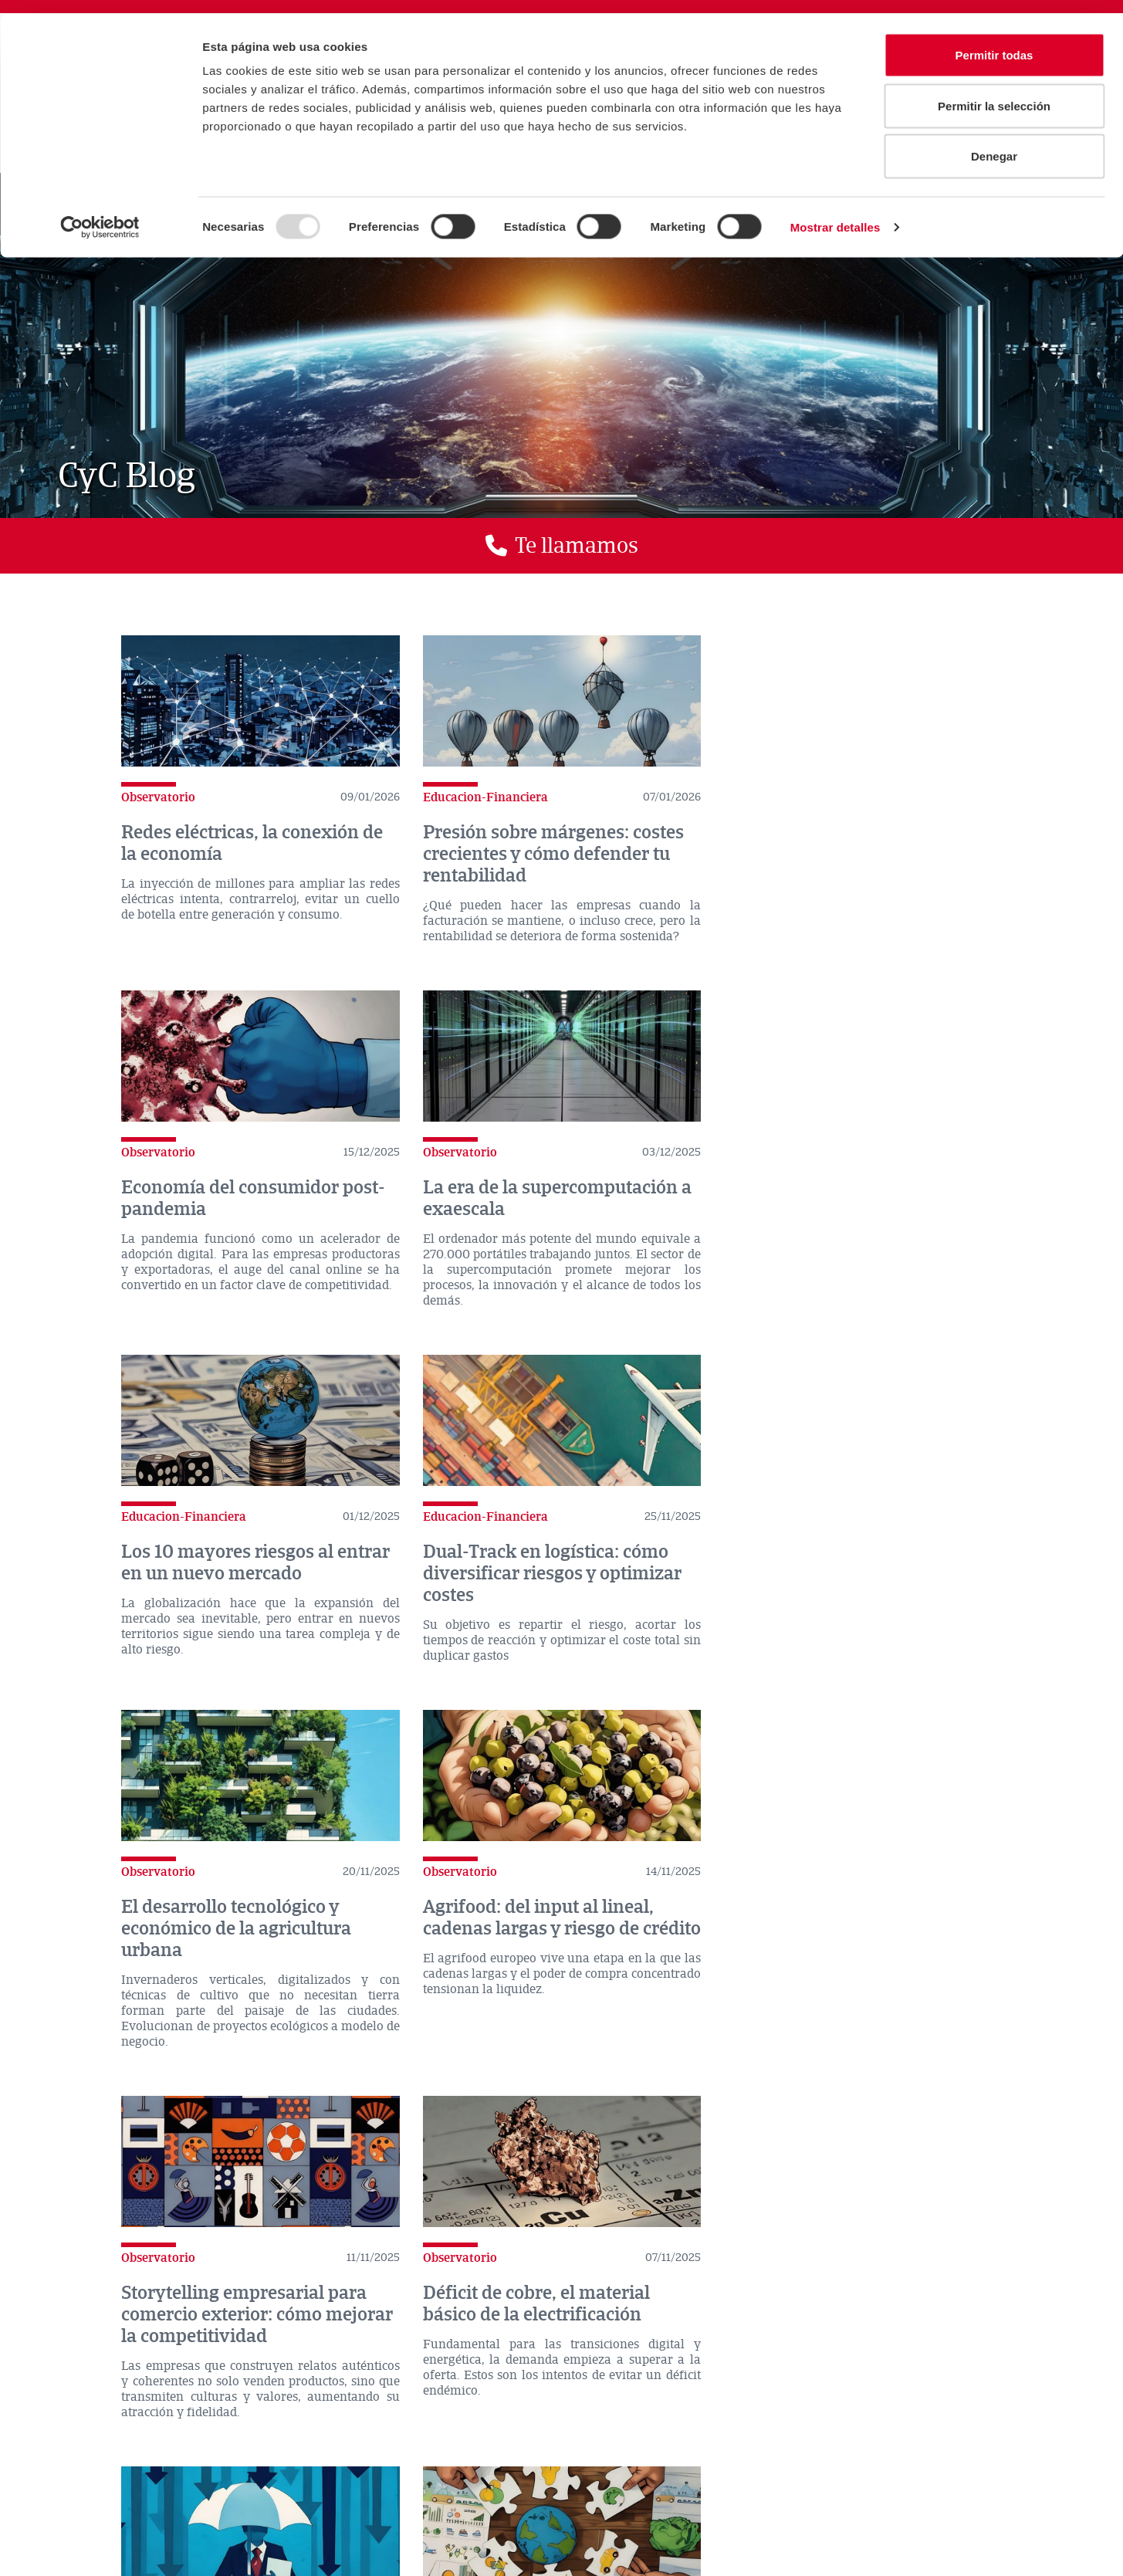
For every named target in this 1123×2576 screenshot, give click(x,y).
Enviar (909, 2255)
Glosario (669, 2520)
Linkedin (791, 2379)
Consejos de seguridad (201, 2500)
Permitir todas (994, 40)
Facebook (740, 2379)
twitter (690, 2379)
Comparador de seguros (294, 2369)
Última (710, 2113)
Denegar (994, 141)
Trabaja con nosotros (529, 2500)
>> (665, 2113)
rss (941, 2379)
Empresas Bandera (514, 2520)
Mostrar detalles (835, 212)
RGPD (602, 2480)
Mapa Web (418, 2520)
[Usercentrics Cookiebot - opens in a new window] (99, 213)
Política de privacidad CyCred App (112, 2520)
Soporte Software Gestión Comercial (367, 2500)
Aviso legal (184, 2480)
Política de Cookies (76, 2500)
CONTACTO (214, 2449)
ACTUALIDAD (139, 2449)
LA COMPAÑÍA (56, 2449)
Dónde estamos (120, 2371)
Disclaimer (264, 2480)
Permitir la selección (994, 91)
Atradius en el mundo (476, 2369)
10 (633, 2113)
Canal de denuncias (513, 2480)
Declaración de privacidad (378, 2480)
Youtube (842, 2379)
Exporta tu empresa (76, 2540)
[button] (561, 546)
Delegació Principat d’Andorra (293, 2520)
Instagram (892, 2379)
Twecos (603, 2520)
